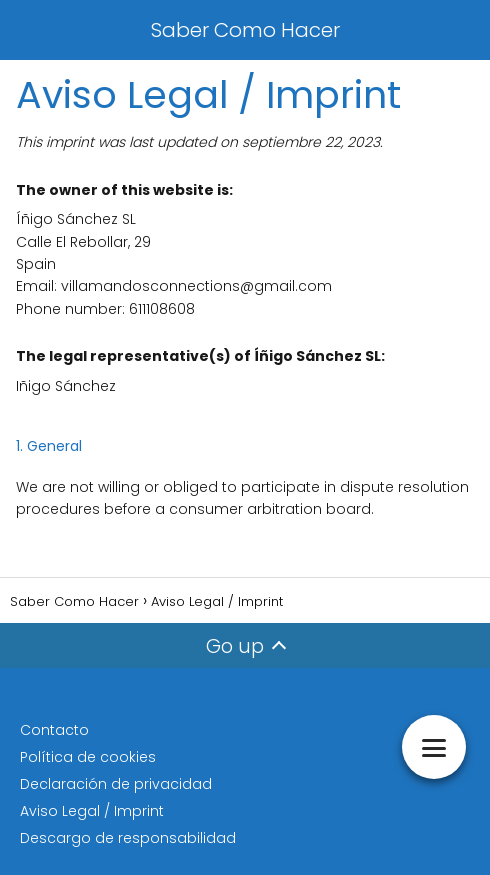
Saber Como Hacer (245, 30)
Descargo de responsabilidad (128, 838)
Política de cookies (88, 757)
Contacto (54, 730)
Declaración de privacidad (116, 784)
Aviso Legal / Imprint (92, 811)
